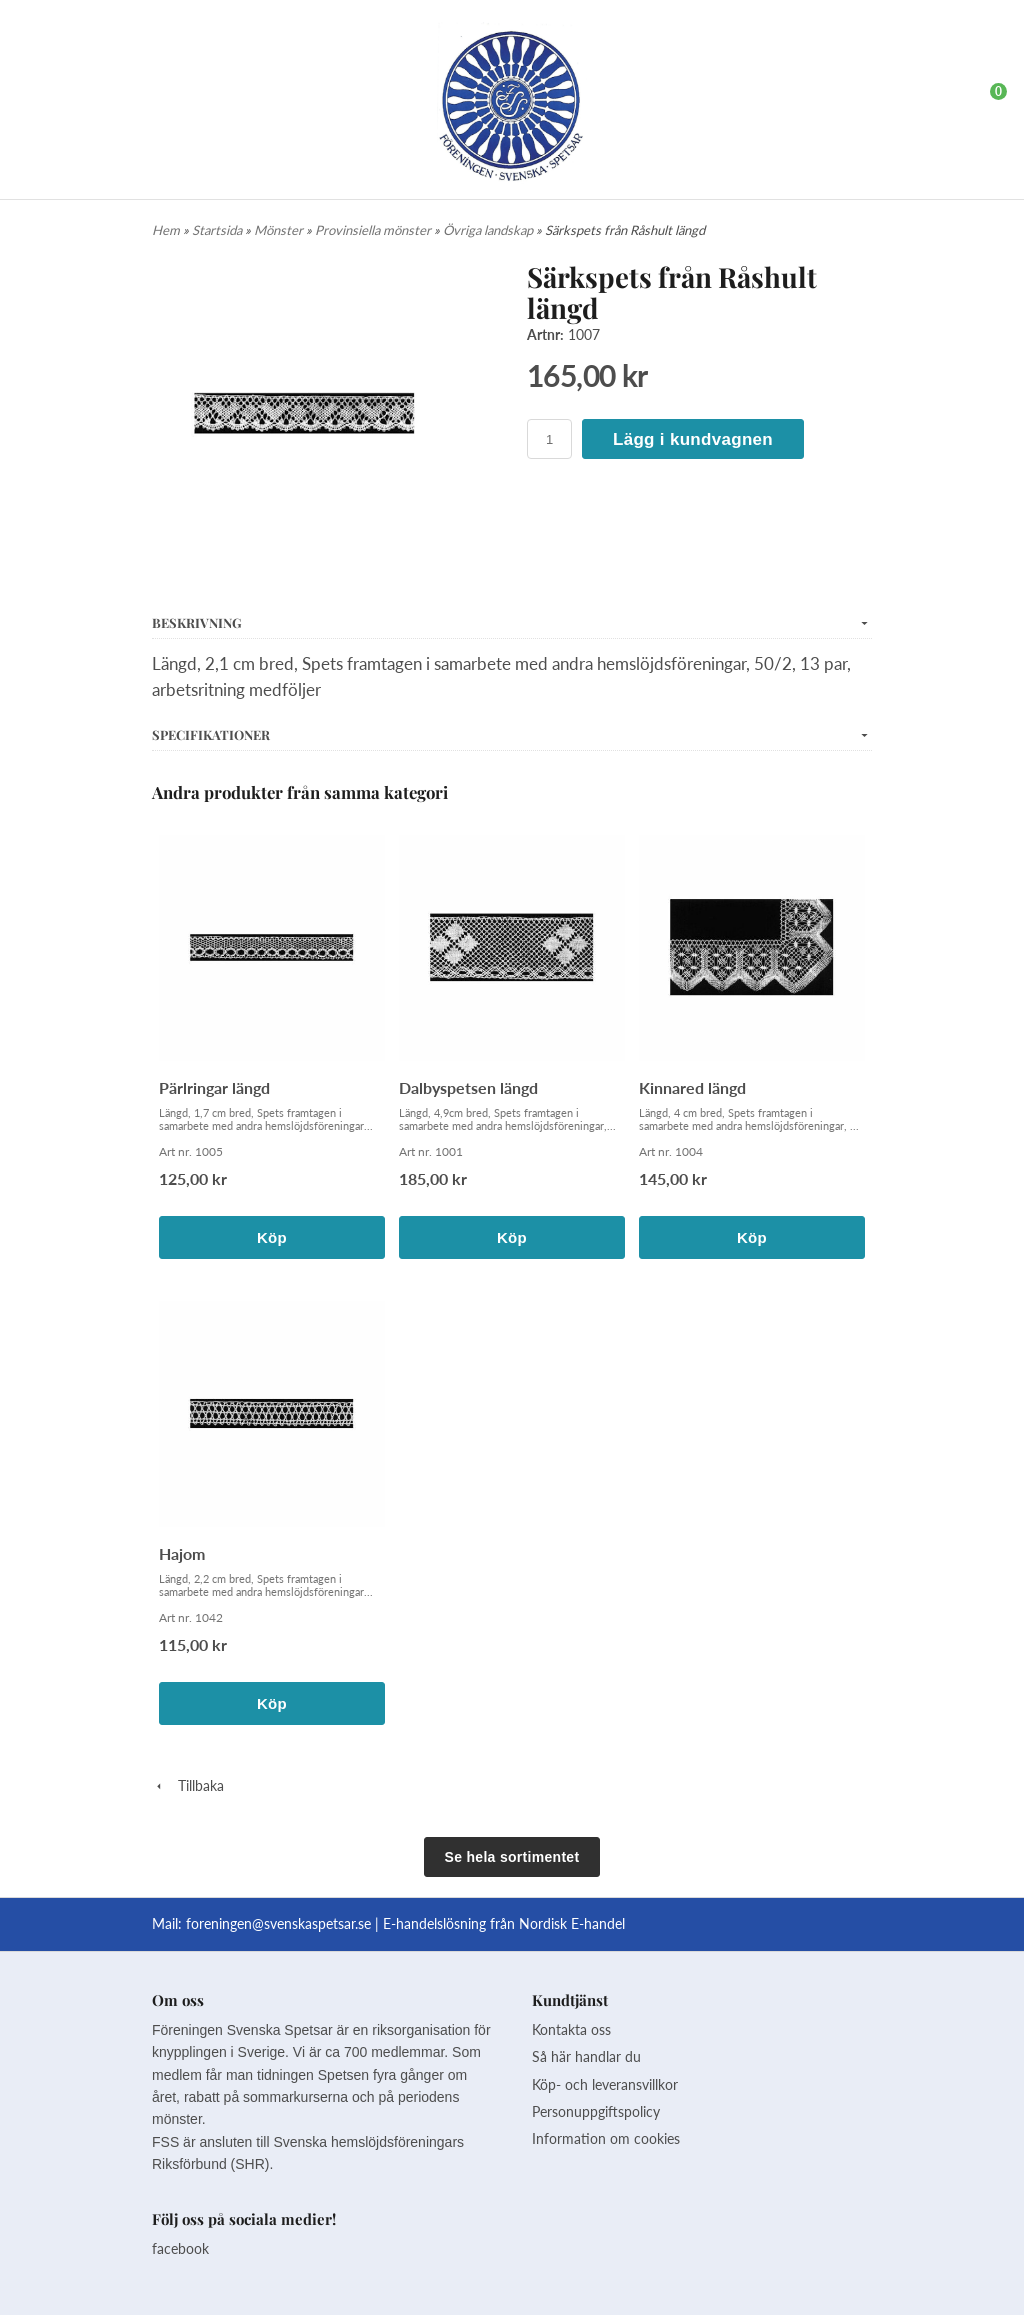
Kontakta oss (571, 2029)
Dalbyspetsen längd (468, 1087)
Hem (166, 230)
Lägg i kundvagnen (693, 439)
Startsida (218, 230)
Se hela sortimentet (512, 1857)
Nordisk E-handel (572, 1923)
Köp (272, 1237)
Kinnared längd (692, 1087)
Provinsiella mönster (374, 230)
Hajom (182, 1553)
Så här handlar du (586, 2056)
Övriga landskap (489, 230)
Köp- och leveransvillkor (605, 2084)
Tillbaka (188, 1785)
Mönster (280, 230)
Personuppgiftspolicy (596, 2111)
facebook (180, 2248)
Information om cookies (606, 2138)
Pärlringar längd (214, 1087)
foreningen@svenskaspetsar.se (278, 1923)
